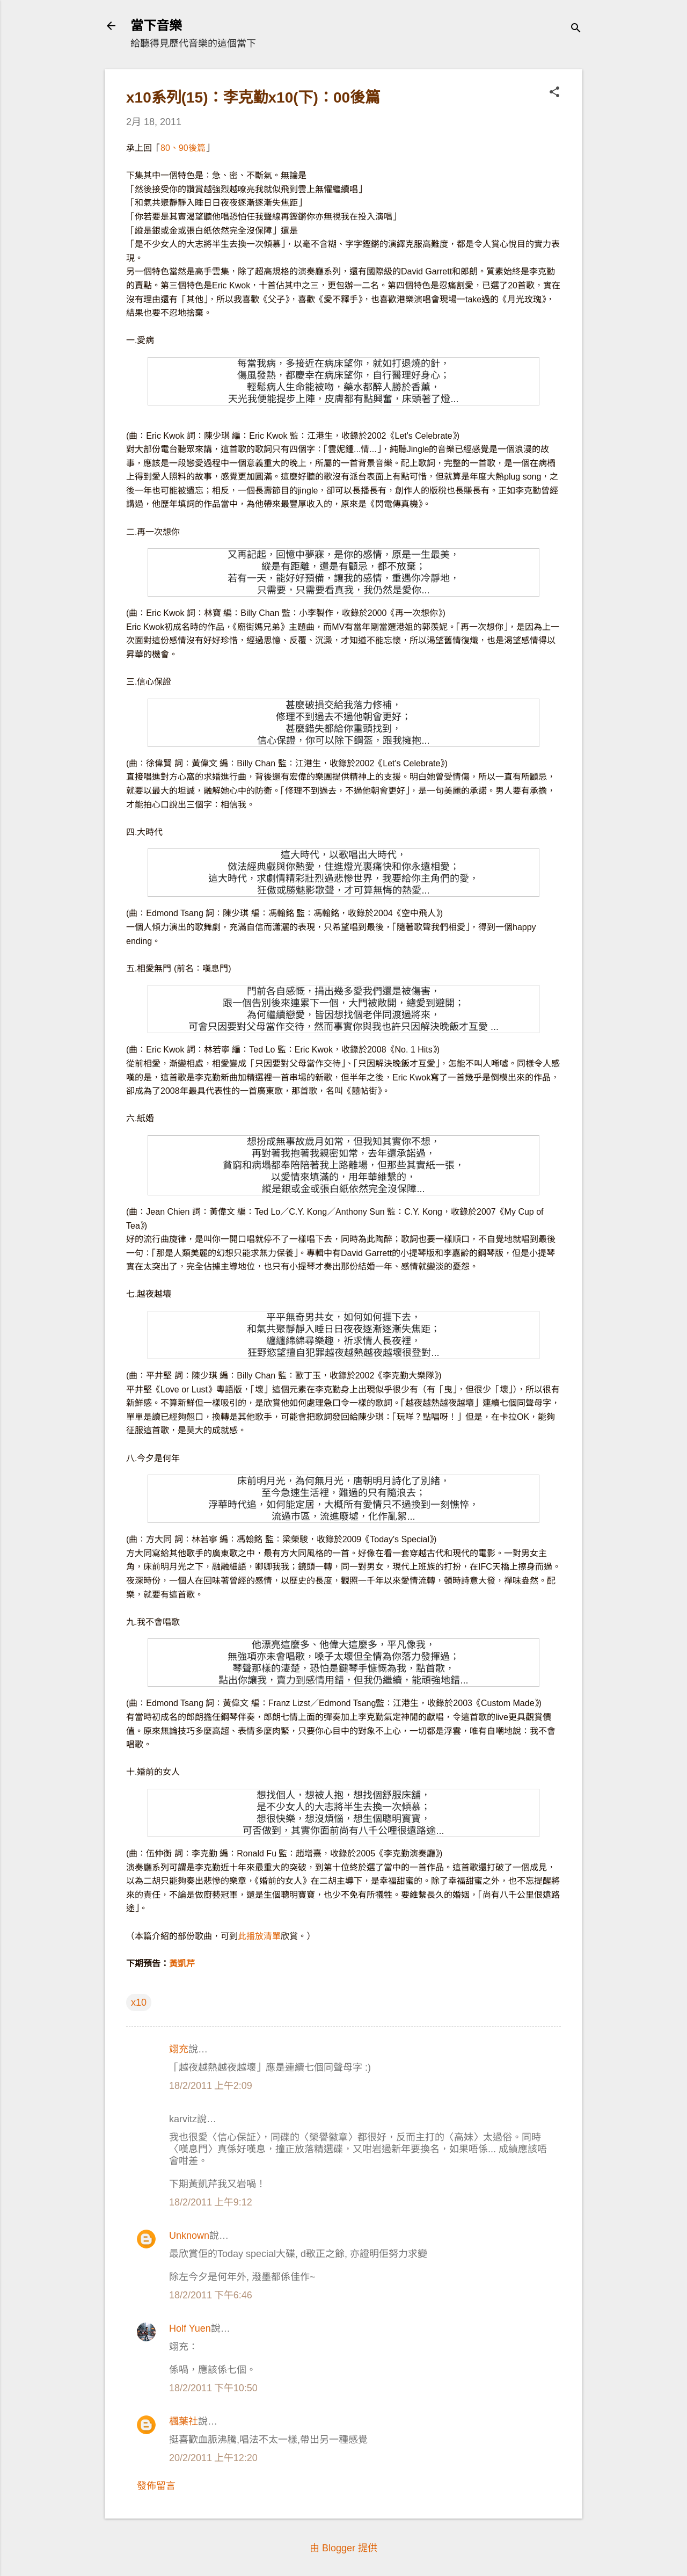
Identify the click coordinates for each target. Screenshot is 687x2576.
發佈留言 (156, 2485)
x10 (139, 2002)
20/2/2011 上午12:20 (213, 2457)
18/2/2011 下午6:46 (210, 2295)
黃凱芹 (182, 1963)
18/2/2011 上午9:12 (210, 2202)
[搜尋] (575, 29)
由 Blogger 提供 (343, 2548)
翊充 (178, 2049)
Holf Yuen (190, 2328)
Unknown (189, 2235)
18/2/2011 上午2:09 (210, 2085)
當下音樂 (156, 25)
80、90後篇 (183, 148)
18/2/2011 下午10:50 (213, 2388)
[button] (554, 93)
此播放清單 (259, 1936)
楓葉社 (183, 2421)
